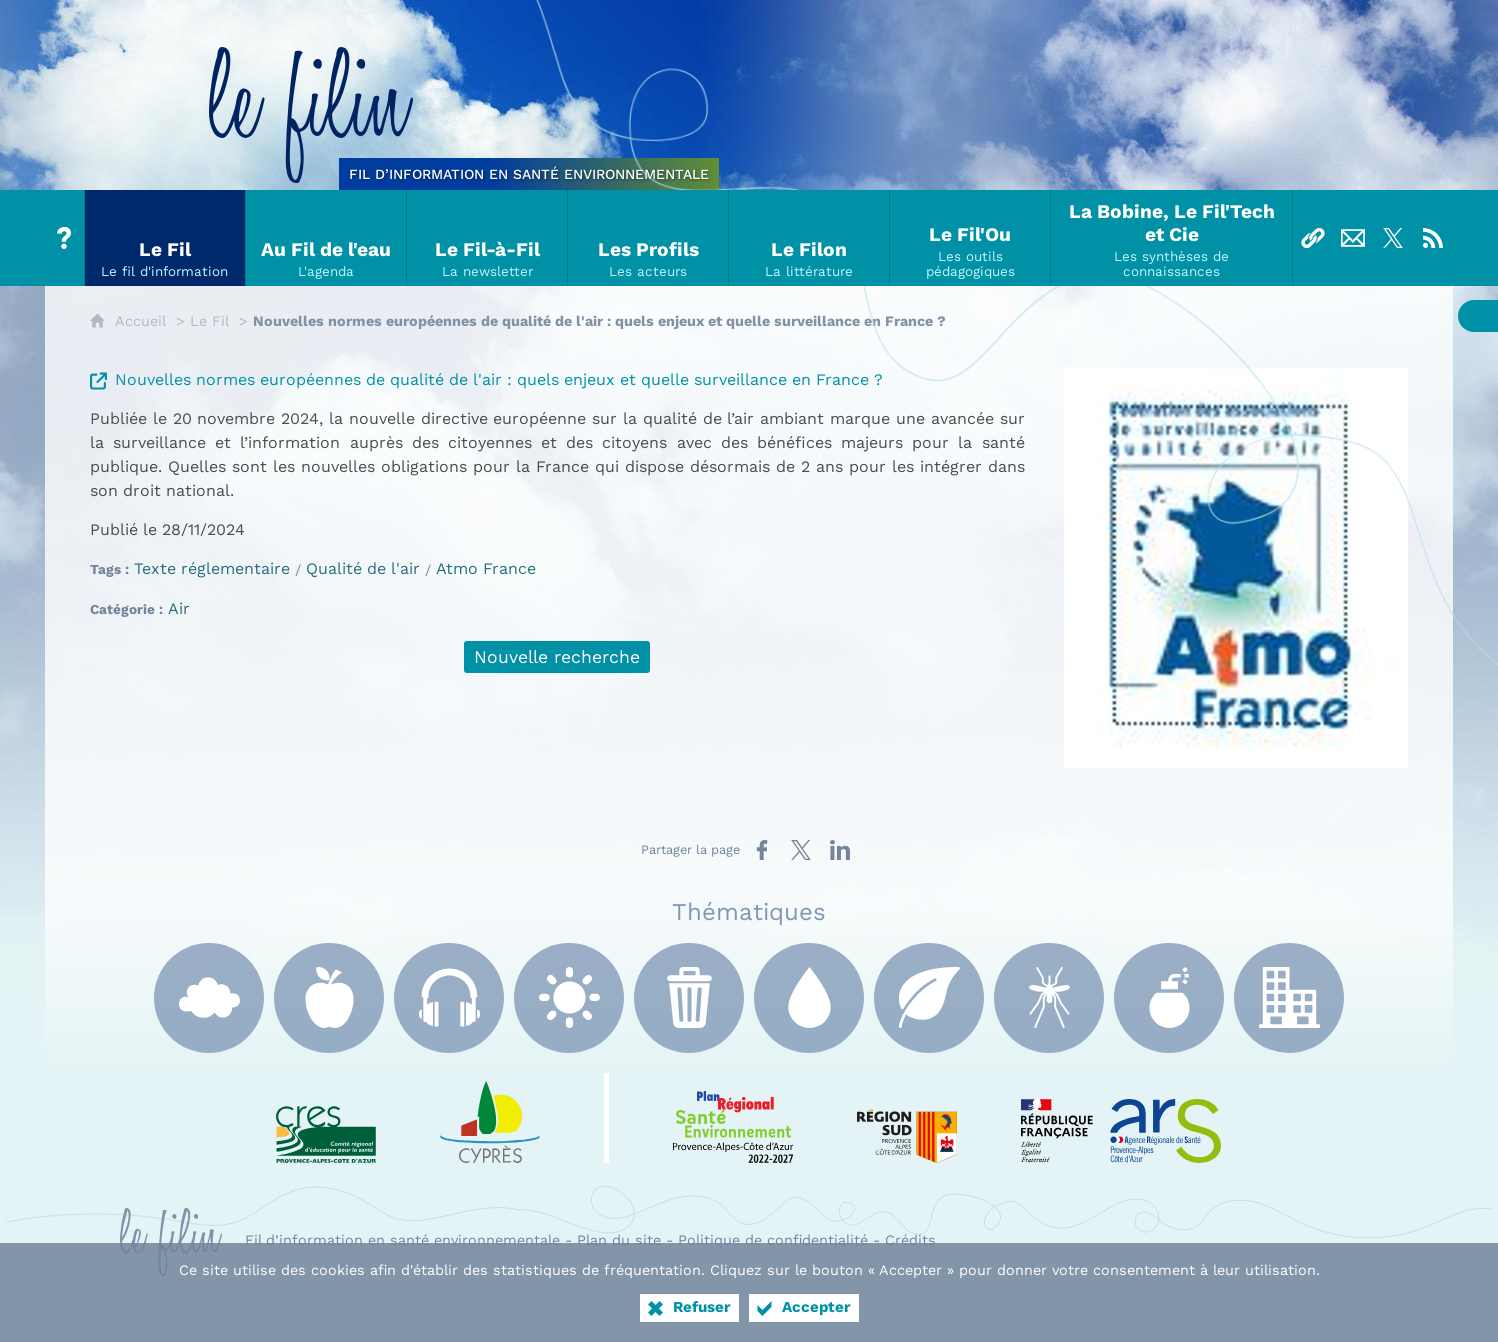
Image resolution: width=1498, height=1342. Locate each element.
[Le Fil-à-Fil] (487, 238)
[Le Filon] (809, 238)
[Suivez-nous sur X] (1393, 238)
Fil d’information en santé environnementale (402, 1240)
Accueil (140, 321)
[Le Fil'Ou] (970, 238)
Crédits (910, 1240)
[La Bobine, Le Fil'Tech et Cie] (1172, 238)
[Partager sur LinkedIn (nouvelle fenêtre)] (840, 850)
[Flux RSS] (1433, 238)
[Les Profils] (648, 238)
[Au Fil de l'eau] (326, 238)
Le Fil (209, 321)
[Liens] (1313, 238)
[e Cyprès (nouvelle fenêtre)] (490, 1118)
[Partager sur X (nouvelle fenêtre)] (801, 850)
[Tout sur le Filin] (65, 238)
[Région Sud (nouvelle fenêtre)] (907, 1118)
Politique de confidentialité (773, 1240)
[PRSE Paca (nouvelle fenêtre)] (733, 1118)
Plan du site (619, 1240)
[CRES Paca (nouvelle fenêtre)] (326, 1118)
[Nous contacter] (1353, 238)
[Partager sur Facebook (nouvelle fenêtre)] (762, 850)
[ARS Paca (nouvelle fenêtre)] (1121, 1118)
